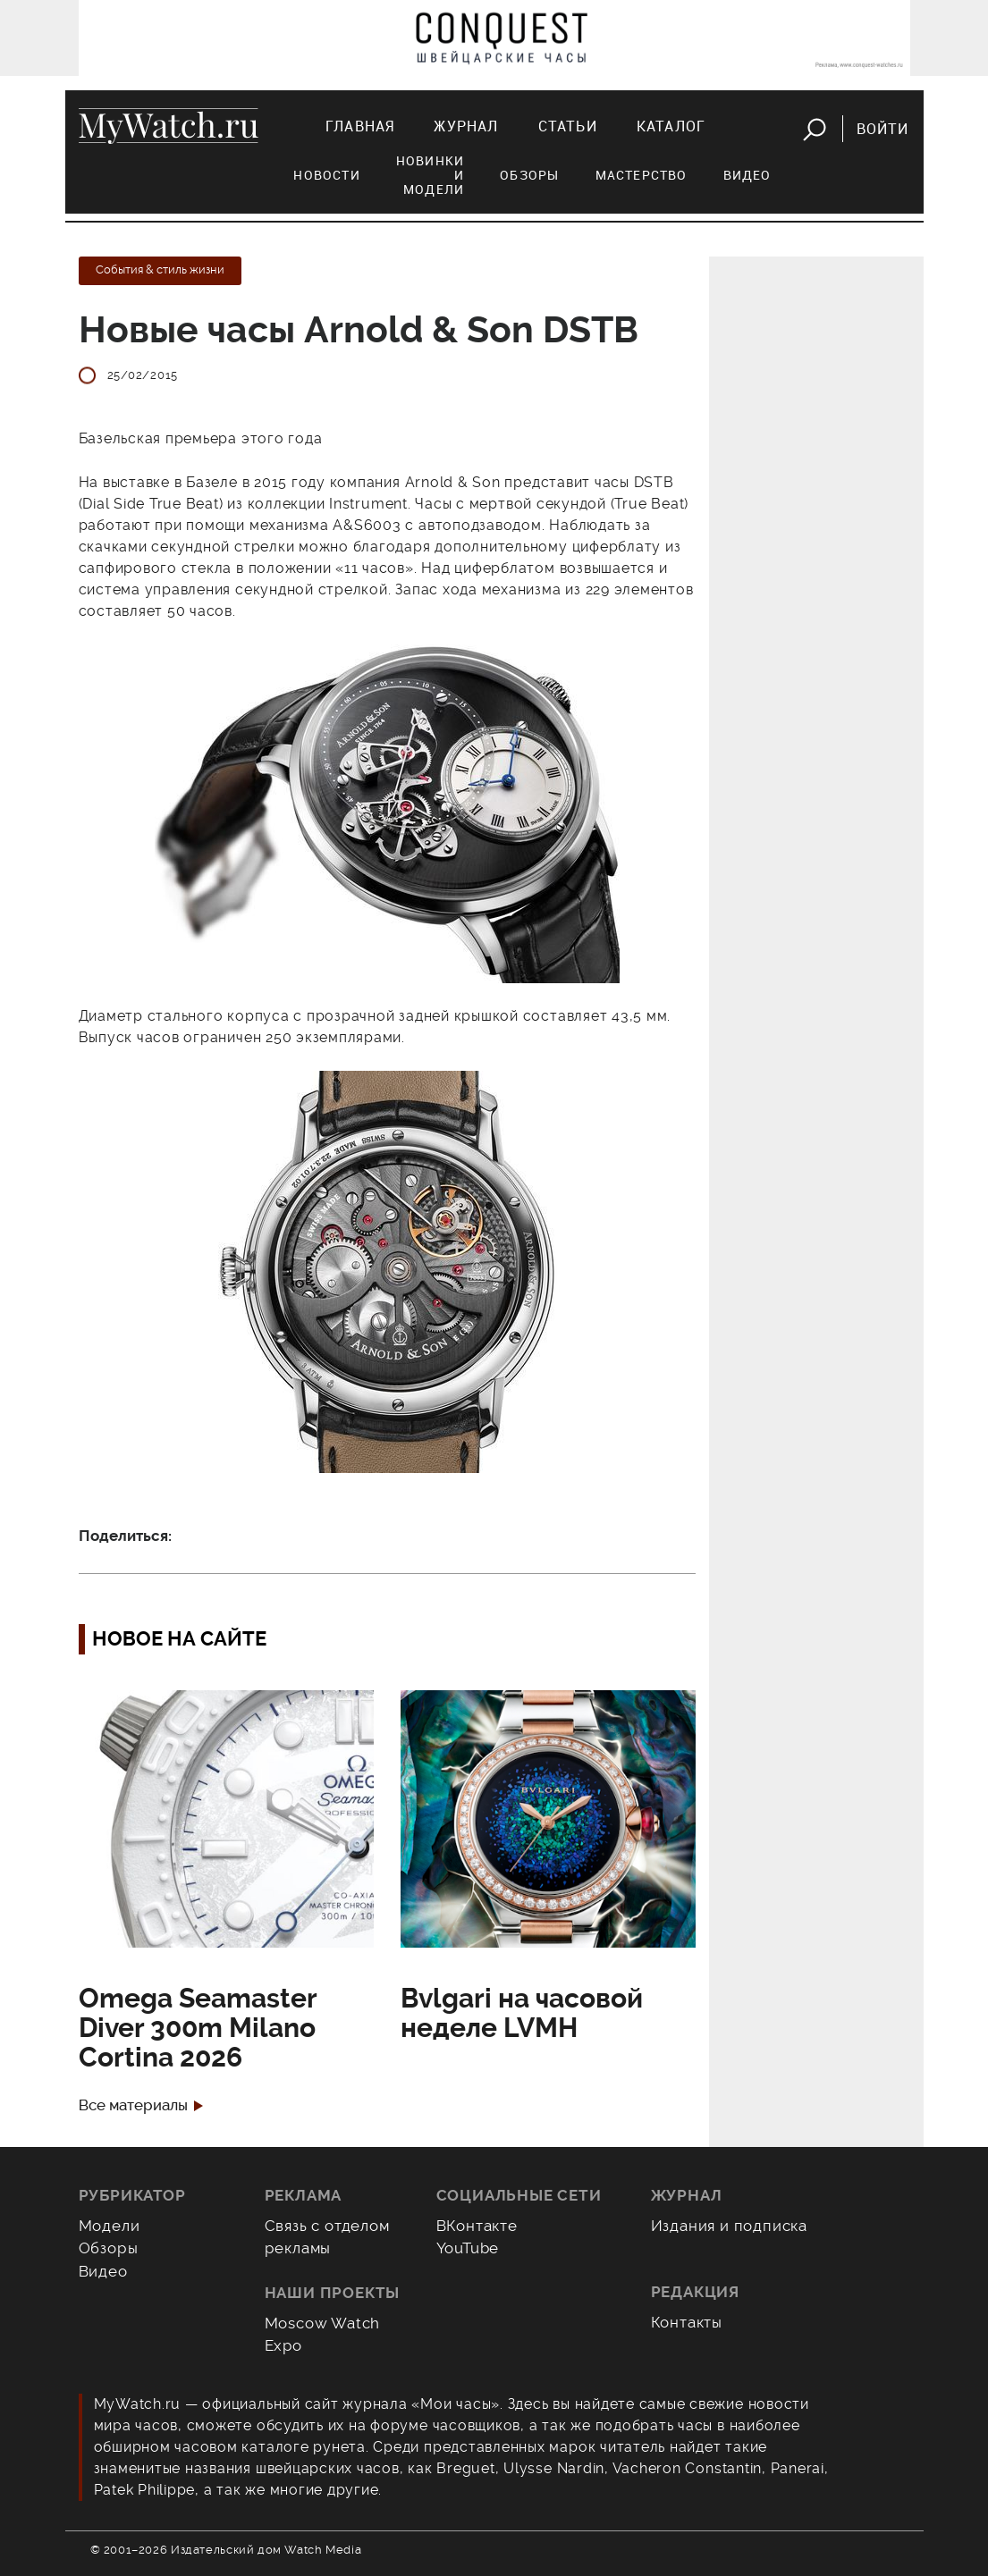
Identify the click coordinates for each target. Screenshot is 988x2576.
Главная (359, 126)
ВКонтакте (477, 2226)
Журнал (466, 126)
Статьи (567, 126)
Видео (747, 174)
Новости (326, 174)
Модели (109, 2226)
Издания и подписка (729, 2226)
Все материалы (133, 2105)
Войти (883, 129)
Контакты (687, 2322)
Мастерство (641, 174)
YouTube (468, 2248)
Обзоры (529, 174)
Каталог (671, 126)
